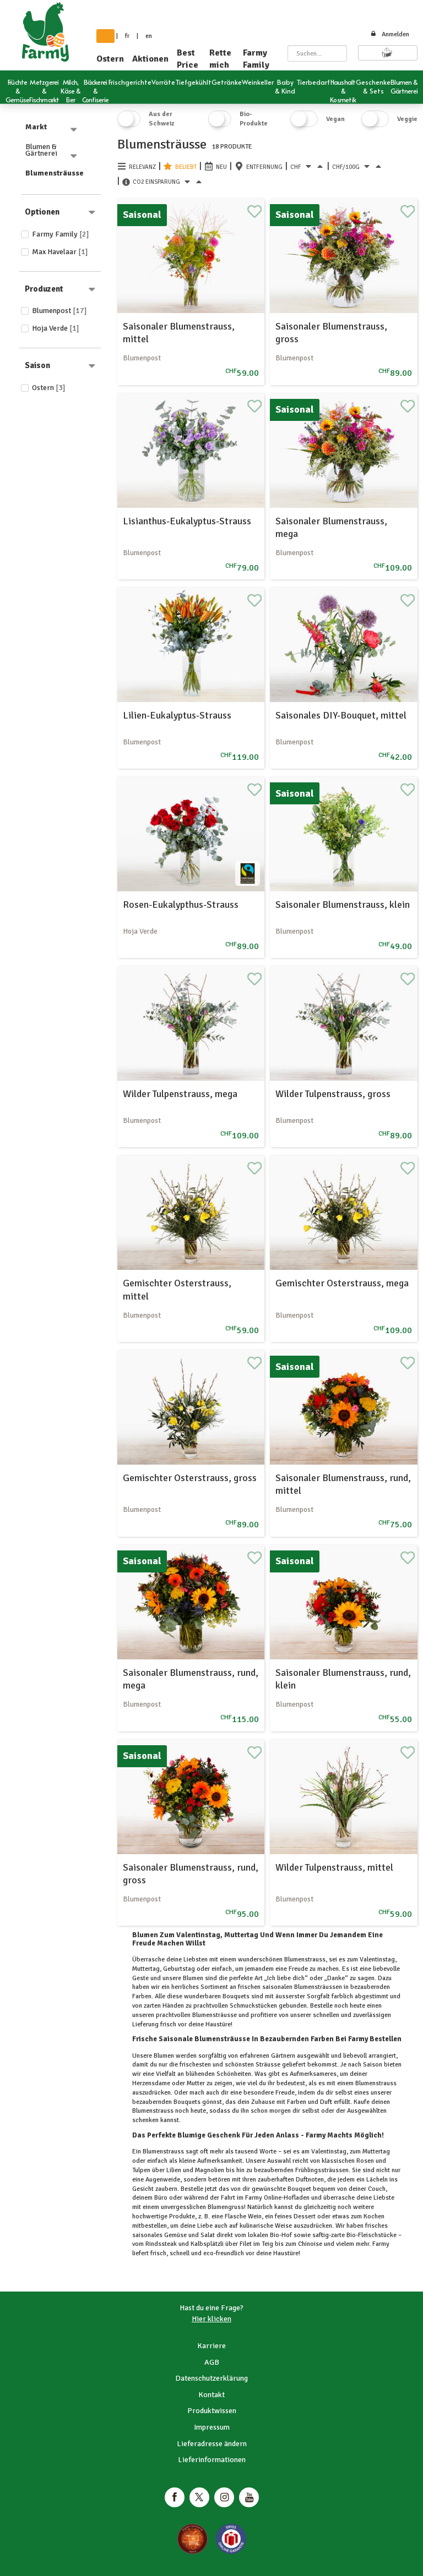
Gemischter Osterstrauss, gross (190, 1478)
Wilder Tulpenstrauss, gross (333, 1094)
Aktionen (150, 58)
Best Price (187, 58)
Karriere (211, 2345)
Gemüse (175, 2235)
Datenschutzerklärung (211, 2378)
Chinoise (310, 2244)
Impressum (212, 2427)
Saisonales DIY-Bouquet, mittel (340, 715)
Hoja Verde (55, 328)
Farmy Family (256, 58)
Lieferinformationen (212, 2459)
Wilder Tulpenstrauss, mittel (334, 1867)
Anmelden (389, 34)
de (105, 36)
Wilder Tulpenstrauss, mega (180, 1094)
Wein (254, 2216)
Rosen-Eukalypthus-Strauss (180, 904)
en (148, 36)
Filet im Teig (256, 2244)
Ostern (110, 58)
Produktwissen (211, 2410)
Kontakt (211, 2394)
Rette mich (220, 58)
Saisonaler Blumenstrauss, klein (342, 904)
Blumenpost (59, 310)
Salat (207, 2235)
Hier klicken (211, 2318)
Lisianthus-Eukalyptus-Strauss (187, 521)
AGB (211, 2362)
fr (127, 36)
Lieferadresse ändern (212, 2443)
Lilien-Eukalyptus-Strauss (177, 715)
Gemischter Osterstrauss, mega (342, 1283)
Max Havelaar (60, 251)
